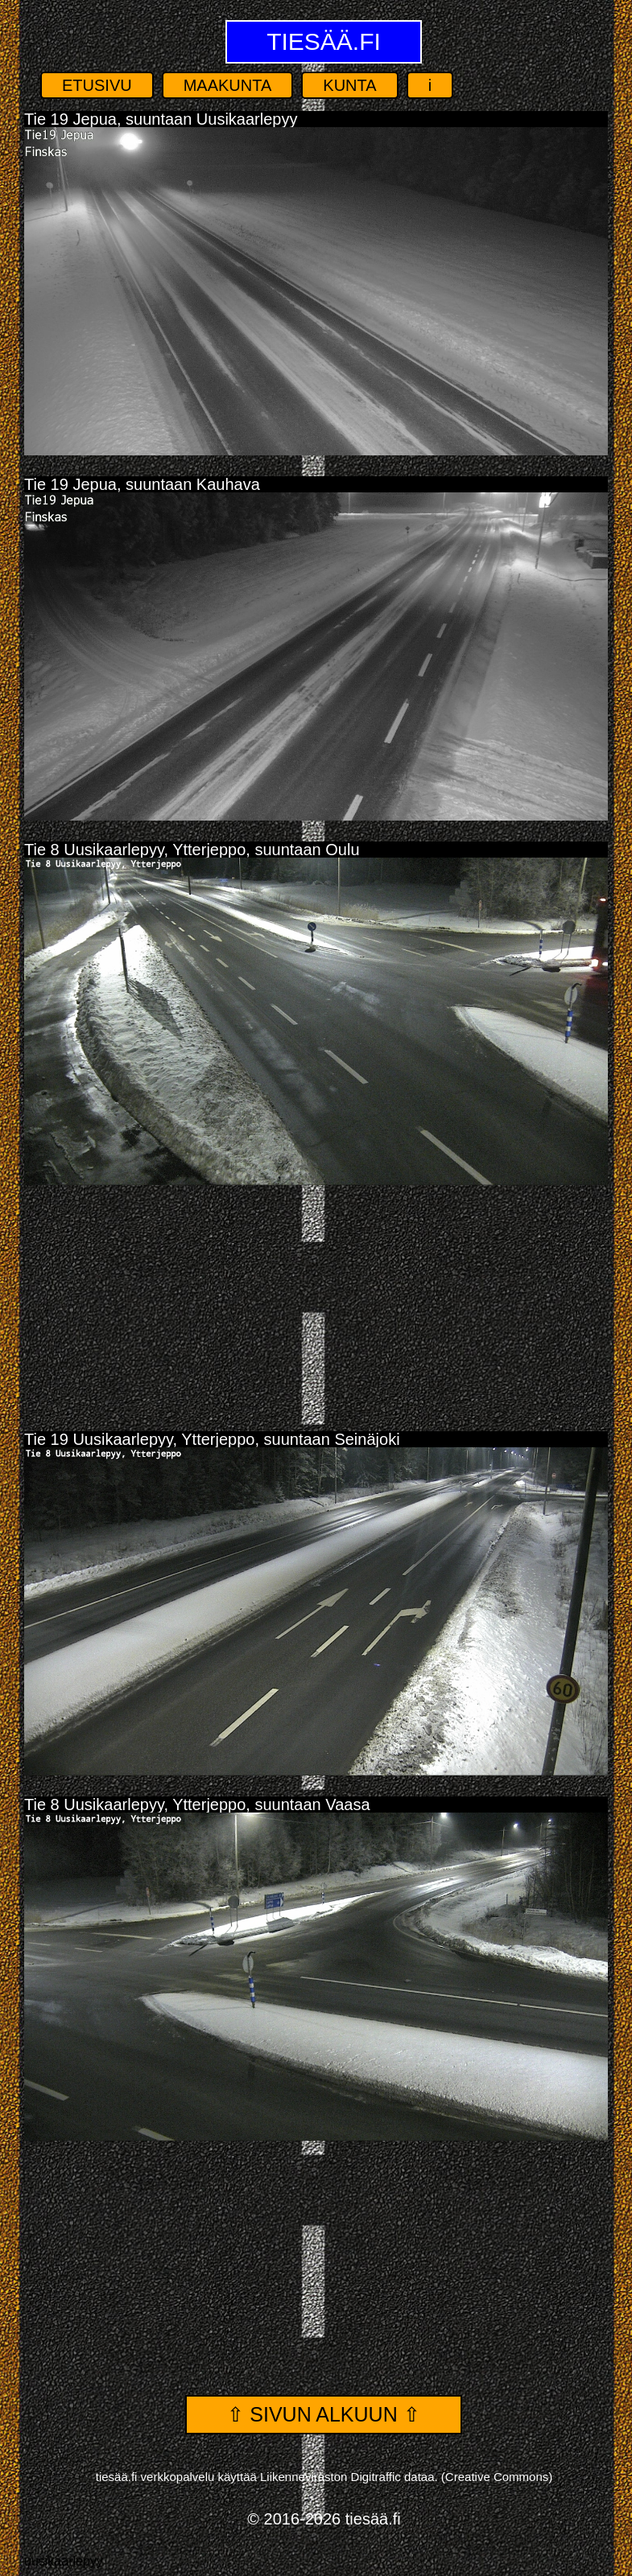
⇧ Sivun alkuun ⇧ (323, 2414)
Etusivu (97, 85)
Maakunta (228, 85)
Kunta (349, 85)
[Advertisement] (316, 1301)
